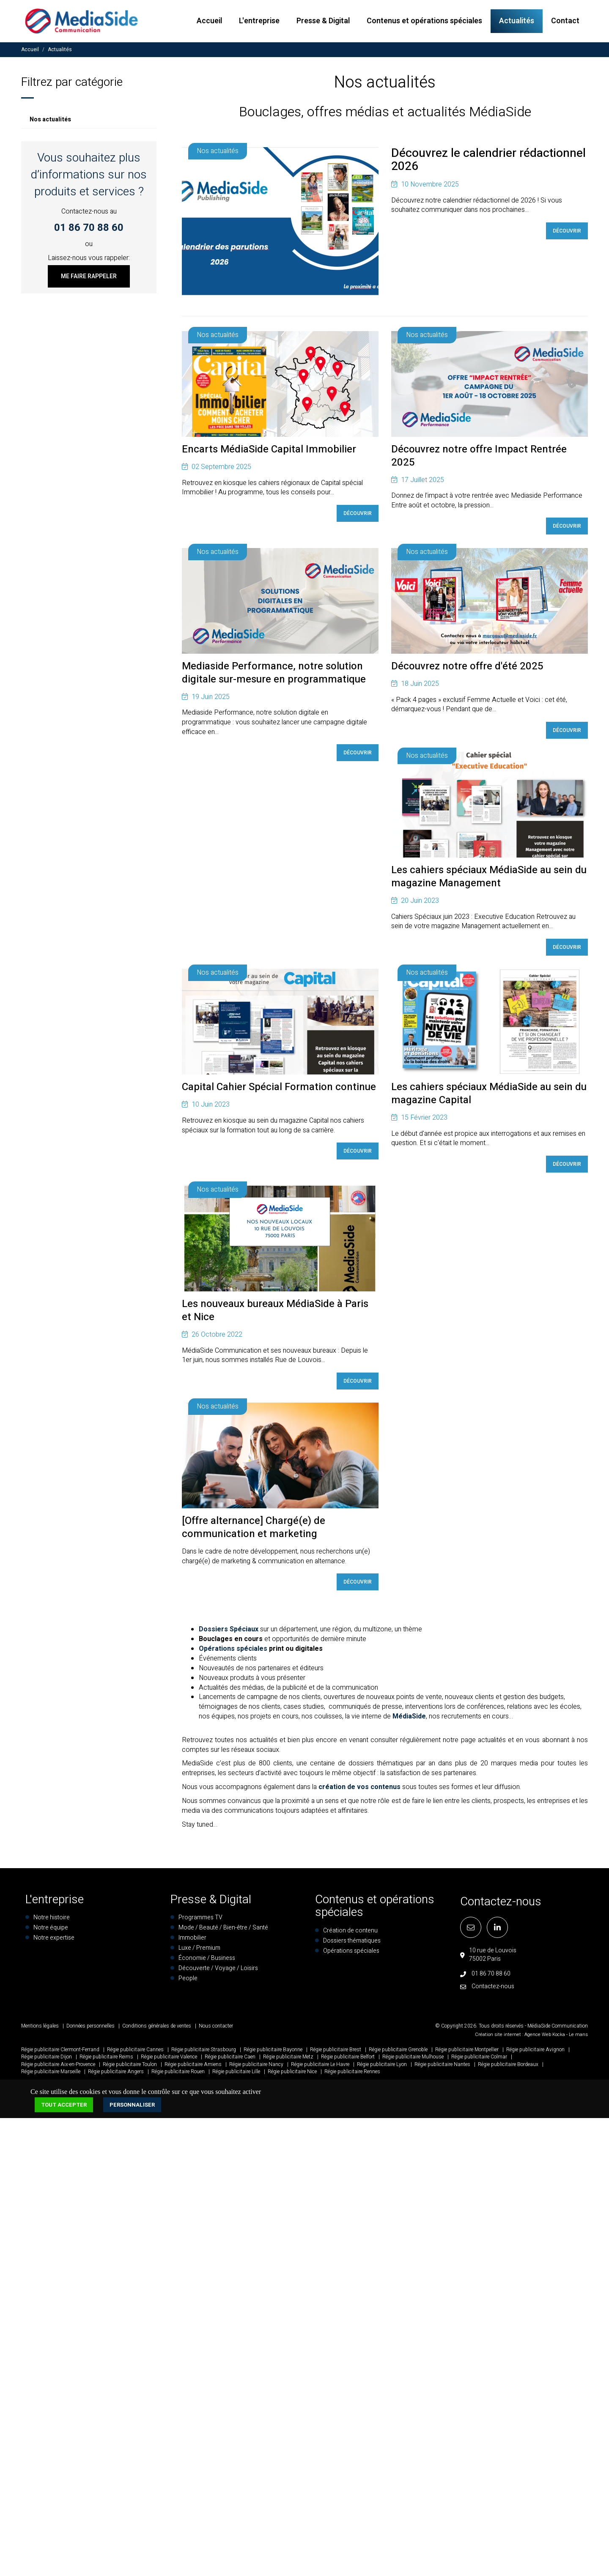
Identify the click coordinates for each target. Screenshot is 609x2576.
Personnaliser (132, 2108)
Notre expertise (53, 1941)
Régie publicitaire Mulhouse (413, 2060)
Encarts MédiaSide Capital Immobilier (269, 450)
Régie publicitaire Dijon (46, 2060)
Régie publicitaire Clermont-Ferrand (60, 2053)
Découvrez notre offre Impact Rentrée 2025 (479, 457)
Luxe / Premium (199, 1951)
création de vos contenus (359, 1790)
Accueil (209, 21)
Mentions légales (40, 2029)
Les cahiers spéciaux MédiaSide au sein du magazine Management (489, 879)
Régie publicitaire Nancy (256, 2067)
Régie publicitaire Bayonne (273, 2053)
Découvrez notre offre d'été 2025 (467, 667)
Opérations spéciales (233, 1652)
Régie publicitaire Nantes (442, 2067)
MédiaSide (409, 1720)
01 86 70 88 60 (88, 227)
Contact (565, 21)
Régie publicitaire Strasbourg (203, 2053)
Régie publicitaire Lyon (382, 2067)
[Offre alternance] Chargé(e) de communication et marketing (253, 1531)
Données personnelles (90, 2029)
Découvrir (567, 236)
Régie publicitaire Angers (116, 2075)
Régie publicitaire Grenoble (398, 2053)
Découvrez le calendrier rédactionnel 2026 (488, 165)
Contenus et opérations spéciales (424, 21)
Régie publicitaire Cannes (135, 2053)
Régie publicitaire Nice (292, 2075)
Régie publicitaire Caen (230, 2060)
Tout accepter (64, 2108)
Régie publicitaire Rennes (352, 2075)
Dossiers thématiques (352, 1944)
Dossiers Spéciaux (228, 1633)
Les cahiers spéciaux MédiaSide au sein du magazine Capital (489, 1096)
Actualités (516, 21)
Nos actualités (50, 119)
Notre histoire (51, 1920)
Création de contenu (350, 1933)
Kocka (558, 2037)
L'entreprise (259, 21)
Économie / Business (206, 1961)
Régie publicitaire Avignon (535, 2053)
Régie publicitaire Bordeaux (508, 2067)
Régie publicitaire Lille (236, 2075)
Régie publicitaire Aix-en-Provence (58, 2067)
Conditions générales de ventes (156, 2029)
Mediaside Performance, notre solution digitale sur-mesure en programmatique (274, 674)
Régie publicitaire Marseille (50, 2075)
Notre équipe (50, 1931)
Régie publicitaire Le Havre (320, 2067)
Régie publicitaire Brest (335, 2053)
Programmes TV (200, 1920)
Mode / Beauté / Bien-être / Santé (223, 1931)
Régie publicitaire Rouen (178, 2075)
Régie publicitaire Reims (106, 2060)
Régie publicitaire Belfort (348, 2060)
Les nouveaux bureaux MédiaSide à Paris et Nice (275, 1313)
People (188, 1981)
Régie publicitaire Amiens (193, 2067)
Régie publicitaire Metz (288, 2060)
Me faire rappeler (89, 276)
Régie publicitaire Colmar (479, 2060)
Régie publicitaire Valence (169, 2060)
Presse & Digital (323, 21)
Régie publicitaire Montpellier (467, 2053)
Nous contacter (216, 2029)
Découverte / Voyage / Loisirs (218, 1971)
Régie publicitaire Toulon (130, 2067)
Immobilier (192, 1941)
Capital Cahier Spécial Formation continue (279, 1089)
